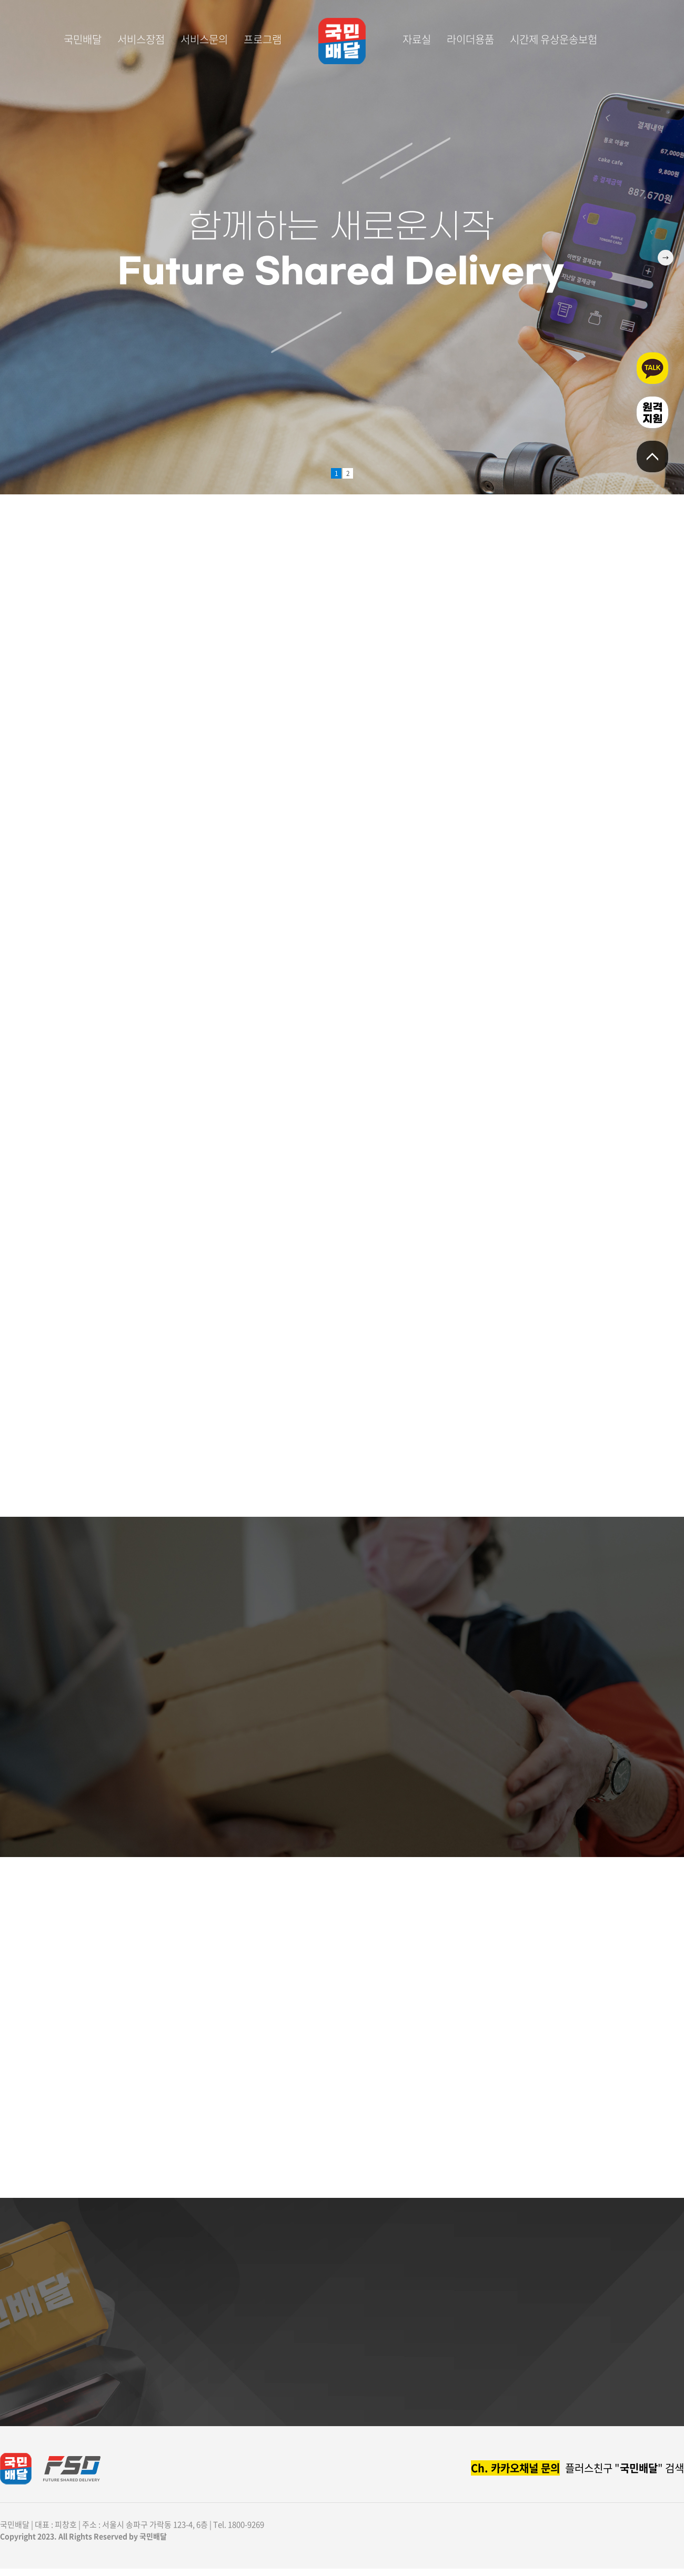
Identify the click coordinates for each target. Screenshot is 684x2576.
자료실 (417, 39)
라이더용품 (470, 39)
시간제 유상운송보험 (553, 39)
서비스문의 (204, 39)
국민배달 (83, 39)
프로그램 (262, 39)
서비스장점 (141, 39)
